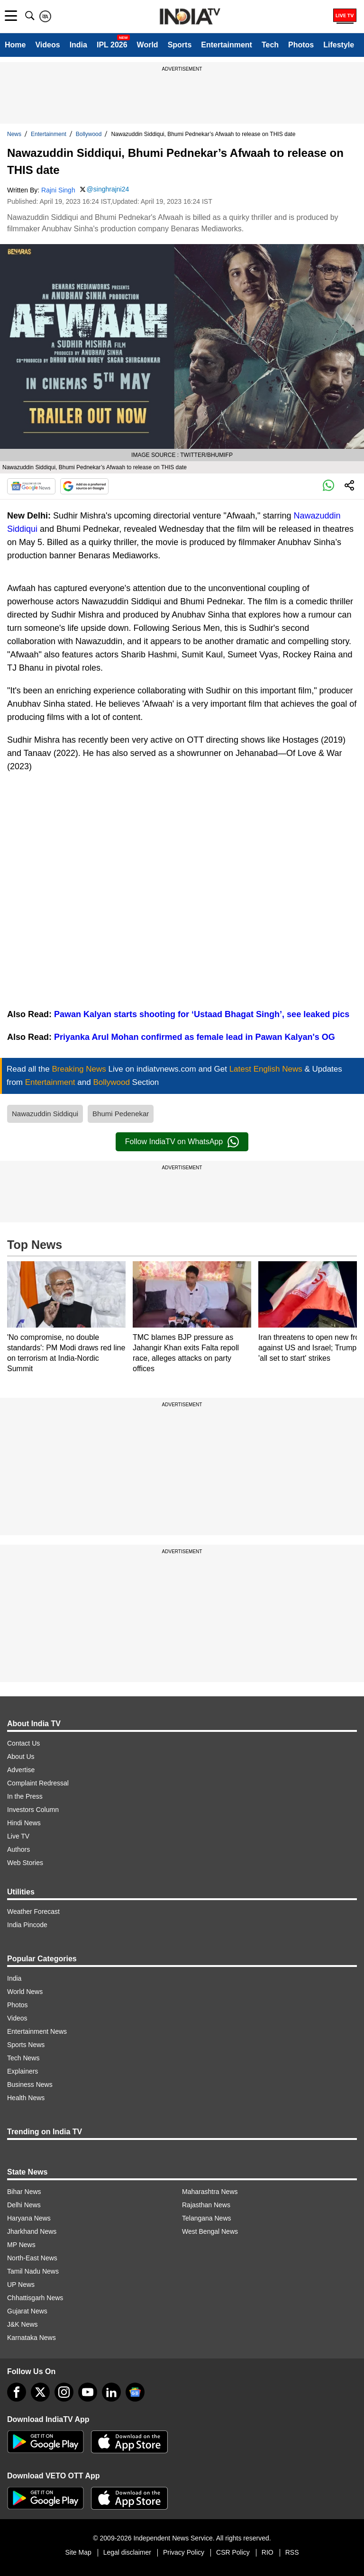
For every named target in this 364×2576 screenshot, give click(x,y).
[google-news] (135, 2392)
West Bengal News (210, 2231)
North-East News (32, 2258)
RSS (292, 2552)
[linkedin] (111, 2392)
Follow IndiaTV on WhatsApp (182, 1141)
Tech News (23, 2058)
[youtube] (87, 2392)
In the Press (25, 1796)
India (78, 45)
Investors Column (33, 1809)
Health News (26, 2098)
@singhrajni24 (108, 189)
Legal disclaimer (127, 2552)
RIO (267, 2552)
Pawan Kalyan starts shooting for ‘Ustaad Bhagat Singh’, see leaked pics (201, 1014)
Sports (180, 45)
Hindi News (24, 1823)
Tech (270, 45)
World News (25, 1991)
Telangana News (206, 2218)
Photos (301, 45)
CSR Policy (233, 2552)
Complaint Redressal (38, 1783)
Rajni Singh (58, 190)
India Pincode (27, 1925)
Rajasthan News (206, 2205)
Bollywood (89, 134)
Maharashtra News (210, 2191)
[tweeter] (40, 2392)
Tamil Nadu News (33, 2271)
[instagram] (64, 2392)
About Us (21, 1756)
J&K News (22, 2324)
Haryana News (29, 2218)
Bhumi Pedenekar (120, 1114)
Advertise (21, 1770)
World (147, 45)
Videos (47, 45)
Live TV (18, 1836)
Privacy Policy (183, 2552)
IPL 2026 (112, 45)
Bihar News (24, 2191)
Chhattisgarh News (35, 2298)
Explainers (22, 2071)
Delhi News (24, 2205)
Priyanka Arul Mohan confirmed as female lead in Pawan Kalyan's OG (194, 1037)
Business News (30, 2084)
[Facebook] (16, 2392)
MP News (21, 2244)
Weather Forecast (33, 1911)
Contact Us (23, 1743)
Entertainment (226, 45)
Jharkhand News (31, 2231)
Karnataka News (31, 2337)
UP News (21, 2284)
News (14, 134)
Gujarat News (27, 2311)
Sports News (26, 2044)
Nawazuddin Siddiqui (45, 1114)
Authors (18, 1849)
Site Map (78, 2552)
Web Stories (25, 1862)
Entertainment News (37, 2031)
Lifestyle (338, 45)
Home (15, 45)
